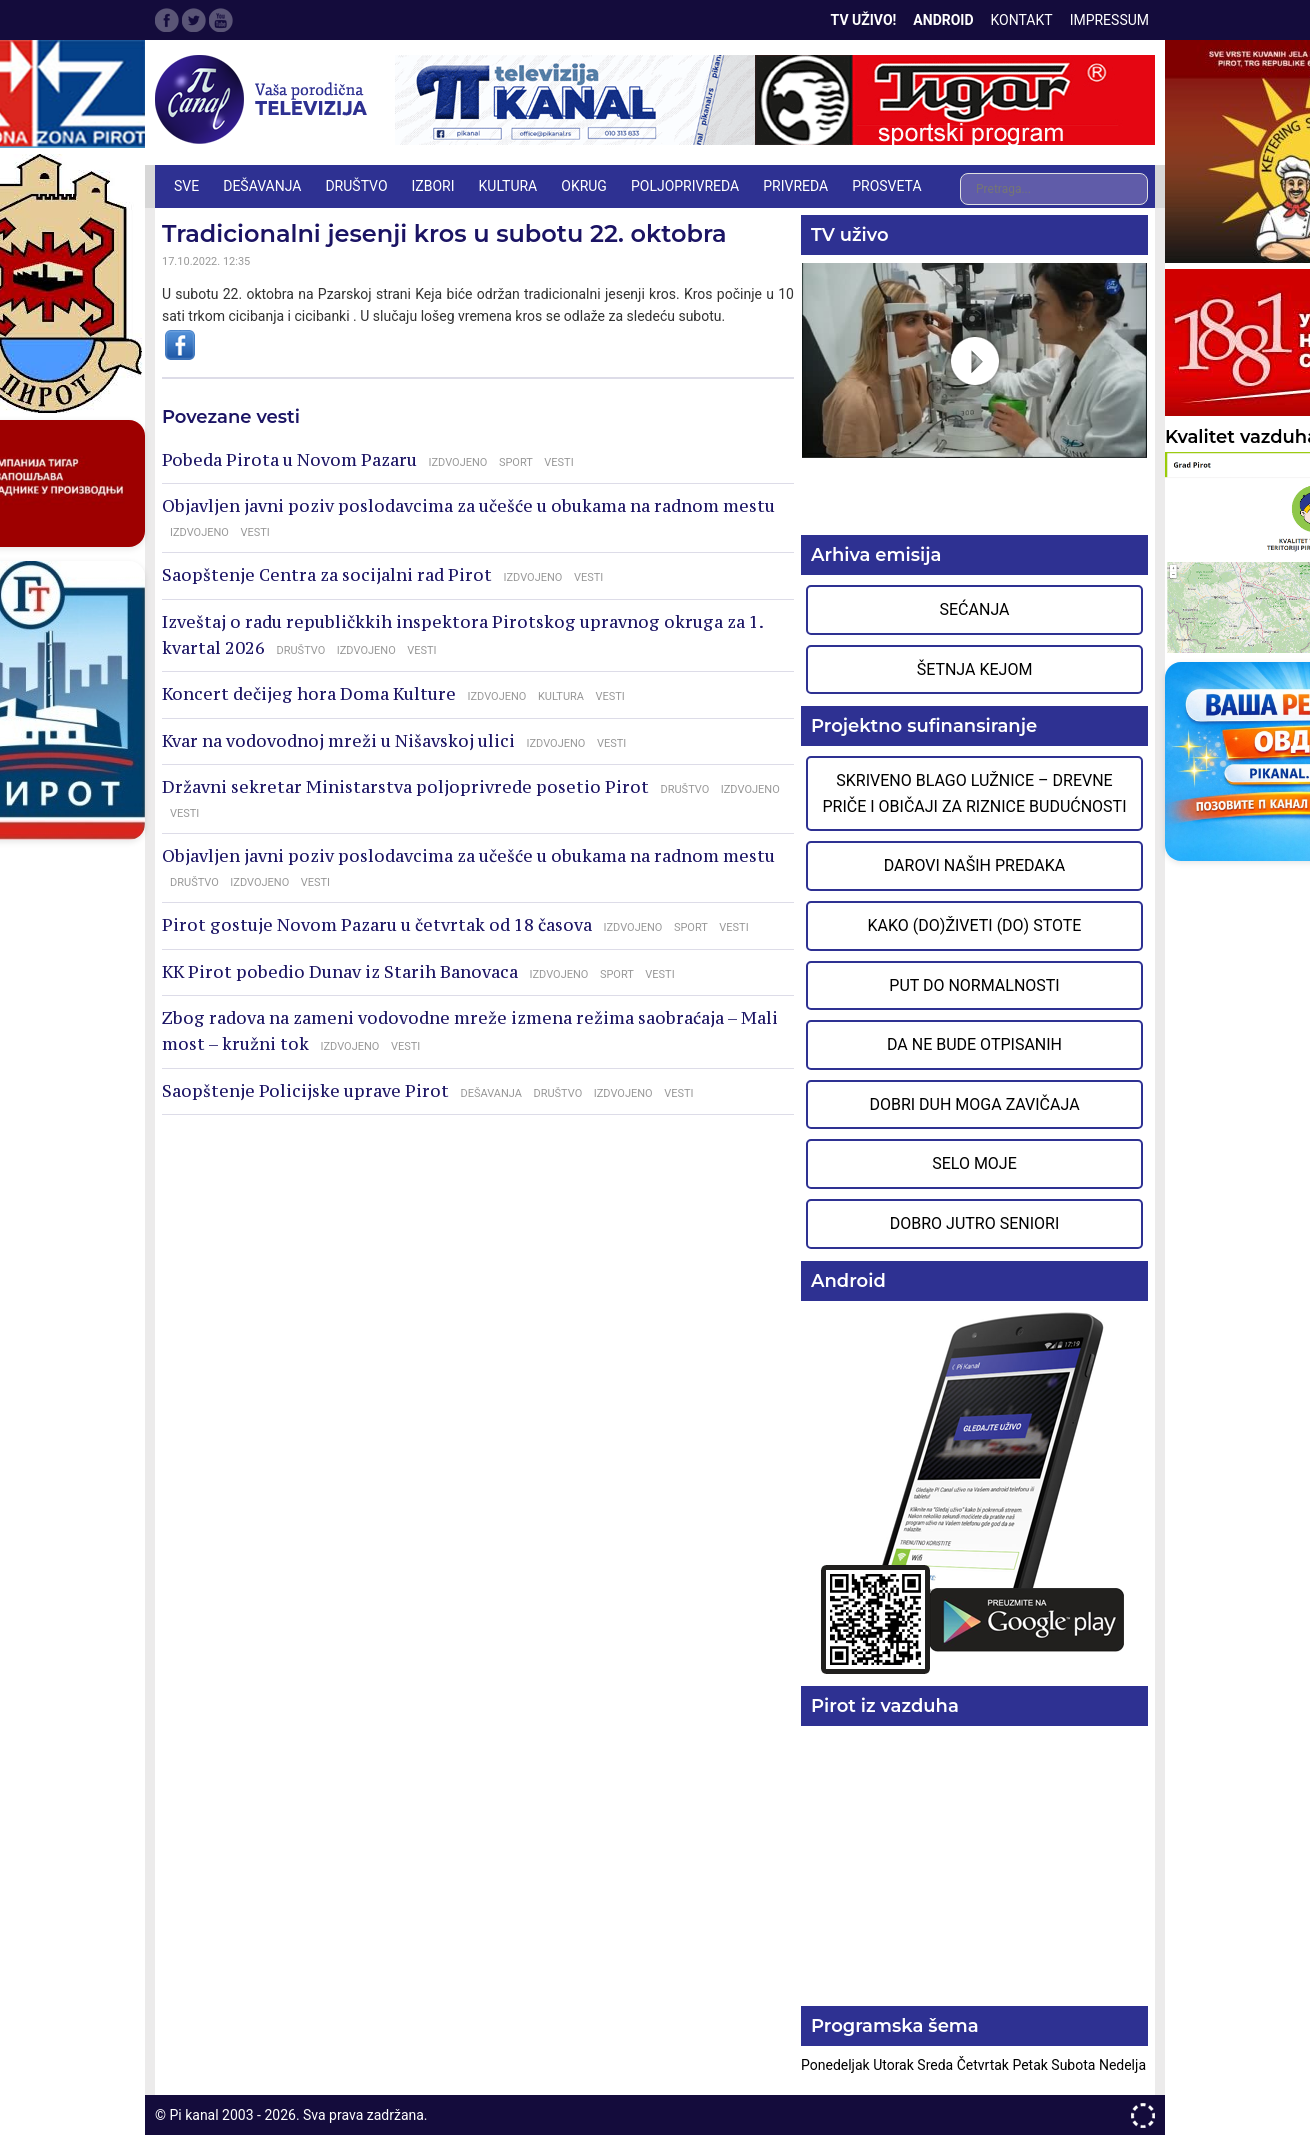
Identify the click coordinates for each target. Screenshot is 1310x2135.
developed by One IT (1143, 2115)
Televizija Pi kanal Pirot (265, 100)
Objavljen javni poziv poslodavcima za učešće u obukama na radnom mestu (468, 506)
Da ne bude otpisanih (974, 1044)
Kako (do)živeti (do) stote (975, 925)
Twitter (194, 20)
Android (943, 20)
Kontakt (1022, 20)
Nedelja (1122, 2065)
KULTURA (508, 186)
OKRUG (584, 186)
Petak (1031, 2065)
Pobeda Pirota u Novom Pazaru (289, 460)
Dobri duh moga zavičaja (974, 1104)
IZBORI (433, 186)
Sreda (936, 2065)
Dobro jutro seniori (974, 1223)
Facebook (167, 20)
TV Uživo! (864, 20)
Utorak (895, 2065)
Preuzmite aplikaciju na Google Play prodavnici (974, 1491)
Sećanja (975, 609)
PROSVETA (886, 186)
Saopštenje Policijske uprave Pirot (305, 1091)
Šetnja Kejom (975, 669)
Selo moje (974, 1163)
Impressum (1109, 20)
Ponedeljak (837, 2065)
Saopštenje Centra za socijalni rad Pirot (327, 575)
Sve (186, 186)
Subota (1075, 2065)
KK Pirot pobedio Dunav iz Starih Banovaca (340, 972)
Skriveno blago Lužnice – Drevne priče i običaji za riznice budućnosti (974, 793)
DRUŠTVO (356, 186)
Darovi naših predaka (975, 865)
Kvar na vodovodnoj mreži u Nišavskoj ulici (338, 741)
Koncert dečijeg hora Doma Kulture (309, 694)
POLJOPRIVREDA (685, 186)
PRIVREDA (795, 186)
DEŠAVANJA (262, 186)
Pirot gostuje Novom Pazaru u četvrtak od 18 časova (377, 925)
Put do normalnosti (974, 985)
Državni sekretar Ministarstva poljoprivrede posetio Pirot (405, 787)
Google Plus (221, 20)
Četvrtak (985, 2065)
